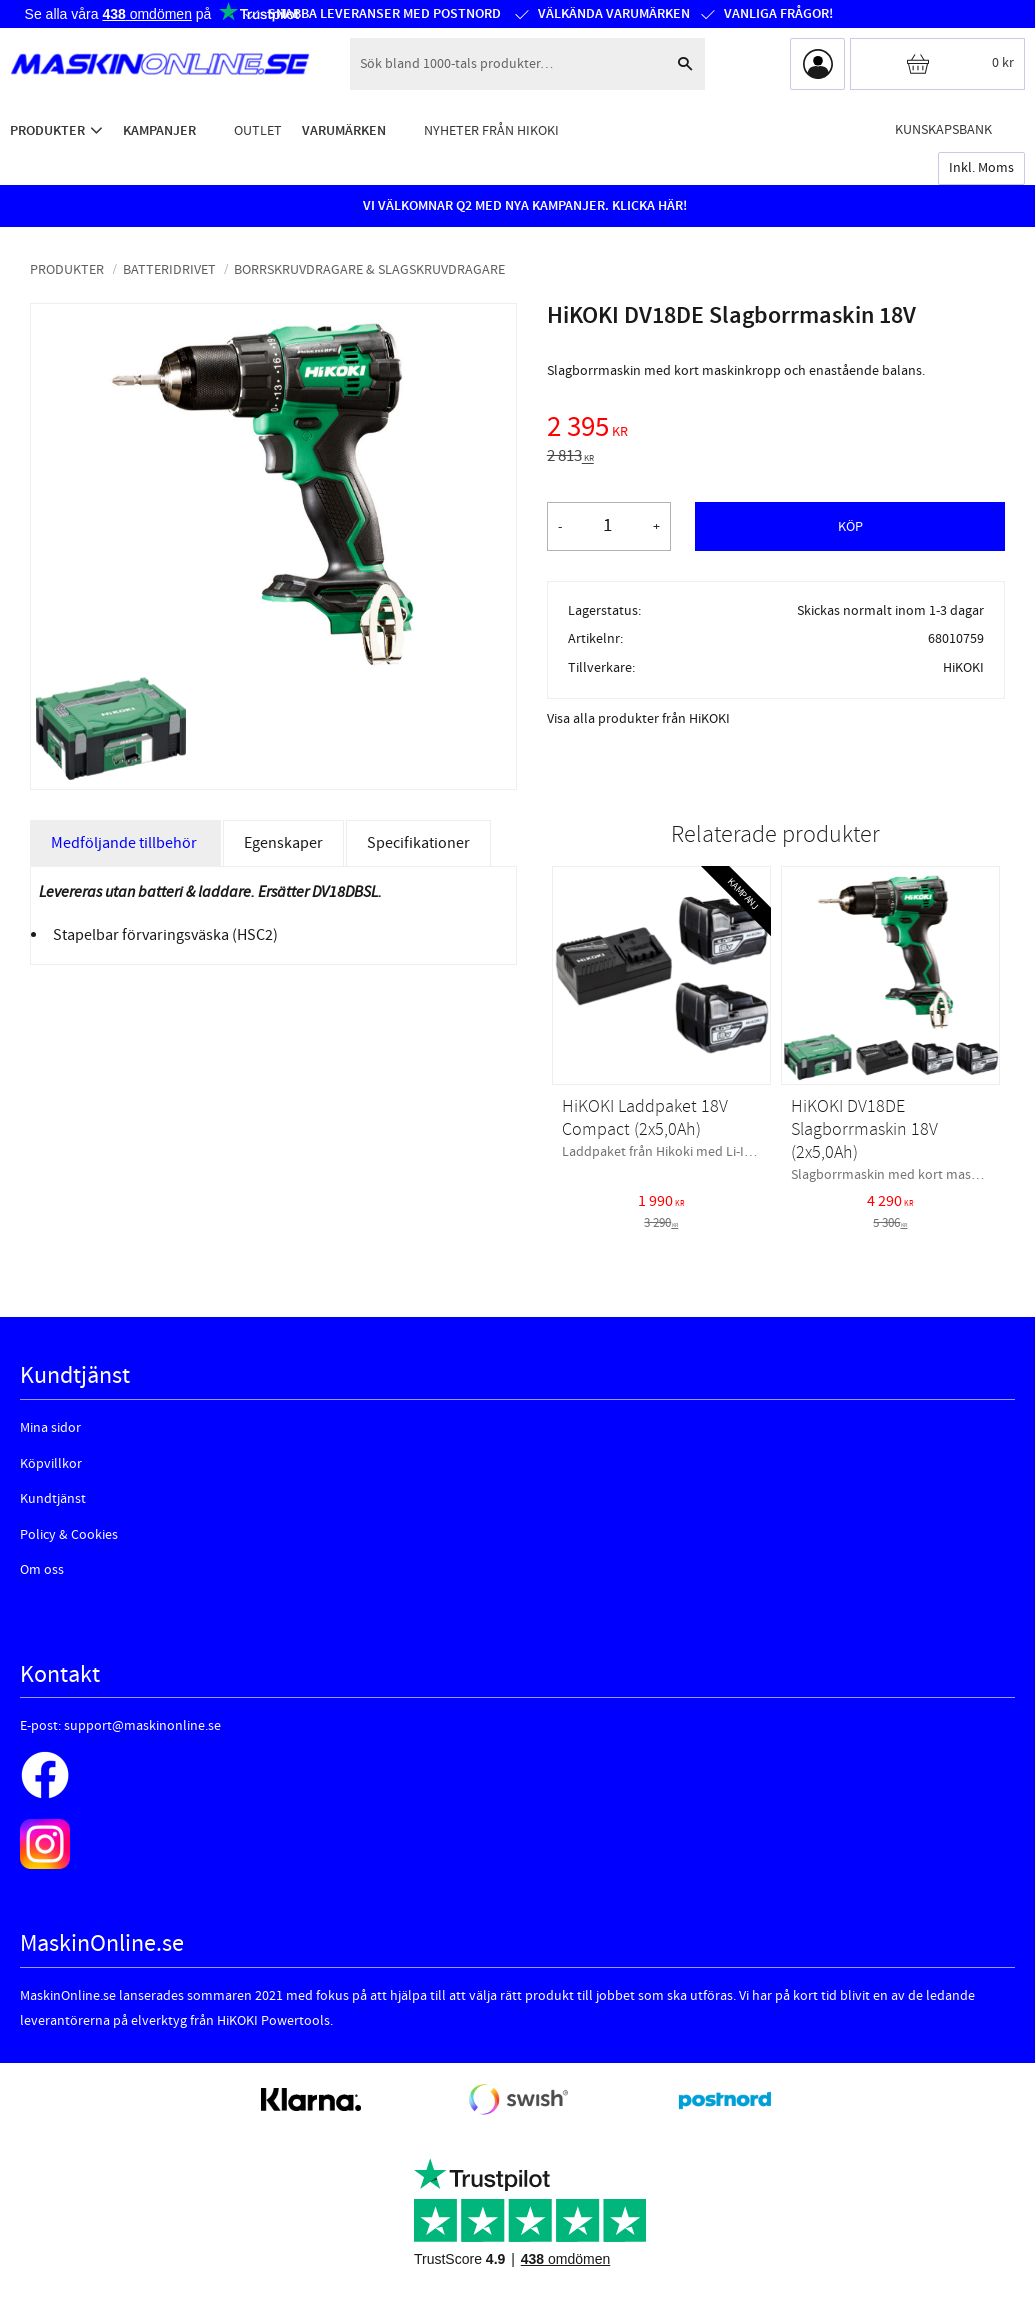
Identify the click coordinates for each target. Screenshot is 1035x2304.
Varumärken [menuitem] (344, 130)
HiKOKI (963, 667)
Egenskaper (283, 843)
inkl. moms (981, 168)
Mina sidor (50, 1428)
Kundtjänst (53, 1499)
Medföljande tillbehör (125, 843)
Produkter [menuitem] (47, 130)
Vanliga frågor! (777, 14)
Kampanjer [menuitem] (159, 130)
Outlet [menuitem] (258, 130)
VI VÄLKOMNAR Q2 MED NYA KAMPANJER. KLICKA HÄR (523, 206)
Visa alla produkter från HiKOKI (638, 719)
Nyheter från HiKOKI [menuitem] (491, 130)
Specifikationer (418, 843)
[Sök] (685, 64)
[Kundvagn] (937, 64)
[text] (776, 430)
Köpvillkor (51, 1464)
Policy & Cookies (69, 1535)
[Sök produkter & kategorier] (507, 64)
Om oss (42, 1570)
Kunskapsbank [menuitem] (943, 129)
